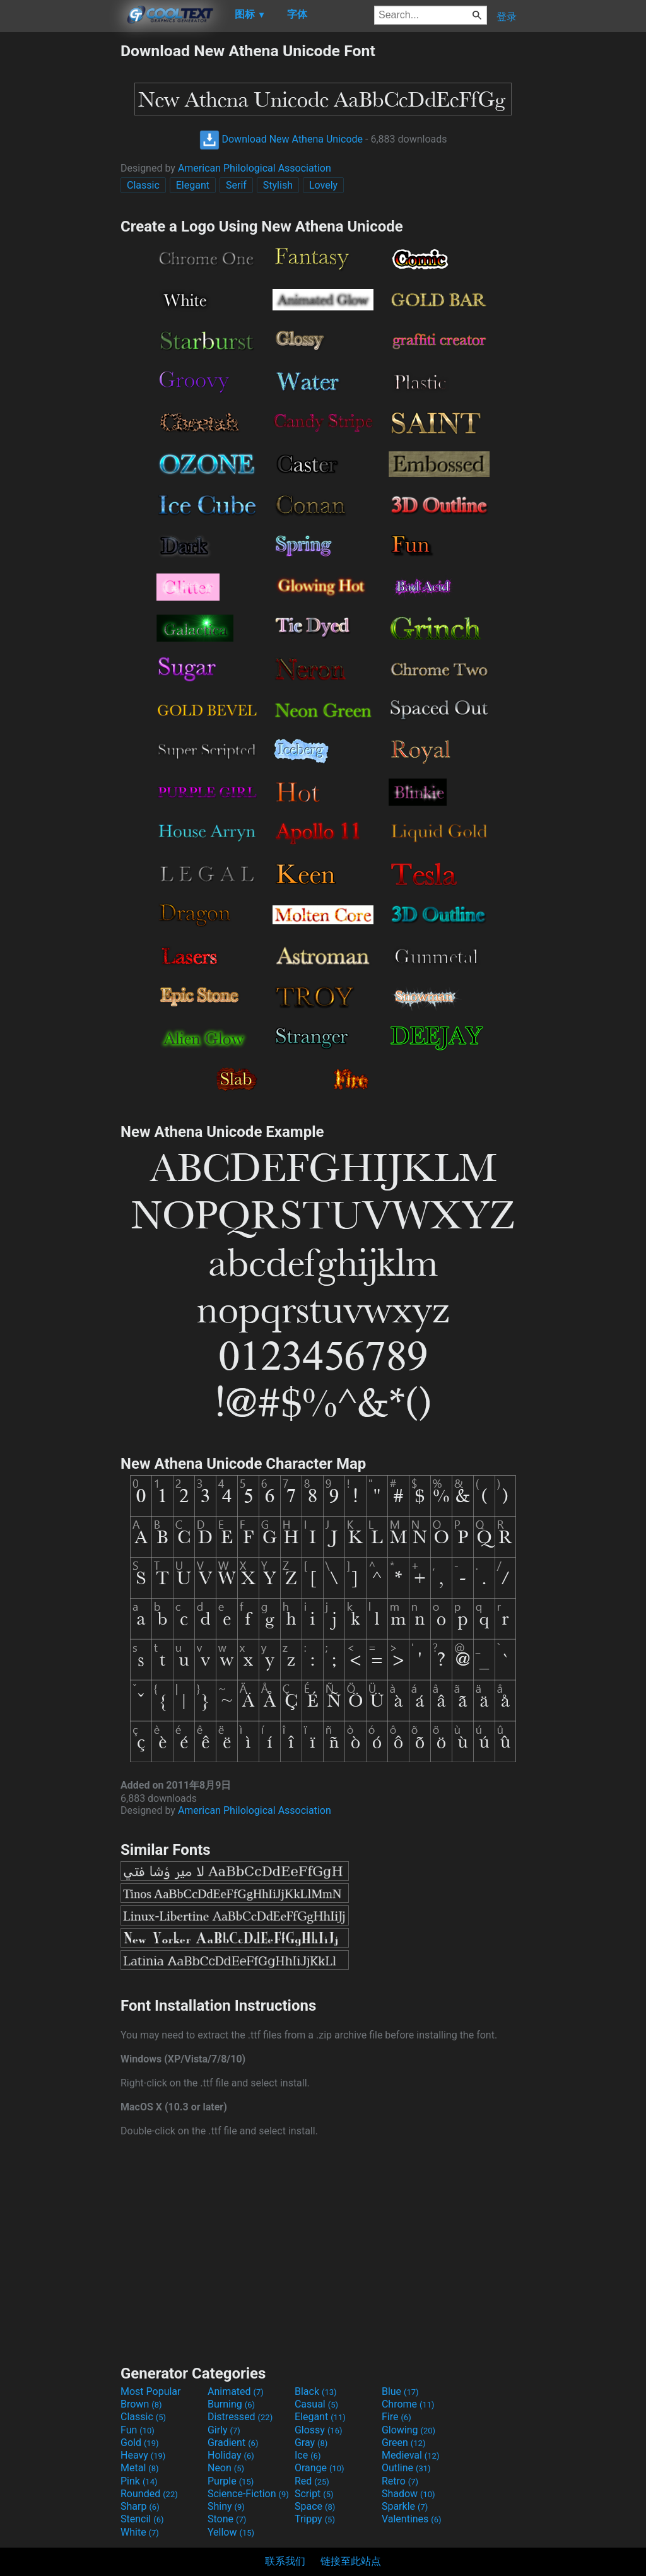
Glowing (408, 2430)
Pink (139, 2481)
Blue (400, 2391)
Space (315, 2506)
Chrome (408, 2404)
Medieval (411, 2455)
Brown (141, 2404)
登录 (506, 17)
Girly (224, 2430)
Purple (231, 2481)
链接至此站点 (350, 2561)
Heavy (142, 2455)
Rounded (149, 2494)
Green (404, 2443)
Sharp (140, 2506)
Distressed (240, 2417)
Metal (139, 2468)
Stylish (278, 185)
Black (316, 2391)
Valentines (412, 2519)
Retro (400, 2481)
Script (314, 2494)
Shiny (226, 2506)
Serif (236, 185)
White (139, 2532)
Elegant (192, 185)
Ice (307, 2455)
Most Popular (150, 2391)
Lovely (323, 185)
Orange (319, 2468)
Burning (231, 2404)
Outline (406, 2468)
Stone (227, 2519)
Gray (311, 2443)
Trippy (315, 2519)
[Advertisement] (59, 231)
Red (312, 2481)
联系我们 (285, 2561)
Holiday (231, 2455)
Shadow (408, 2494)
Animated (236, 2391)
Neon (226, 2468)
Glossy (319, 2430)
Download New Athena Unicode (281, 139)
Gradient (233, 2443)
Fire (396, 2417)
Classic (143, 185)
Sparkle (405, 2506)
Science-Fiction (248, 2494)
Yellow (231, 2532)
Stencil (141, 2519)
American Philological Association (254, 168)
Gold (139, 2443)
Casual (316, 2404)
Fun (137, 2430)
